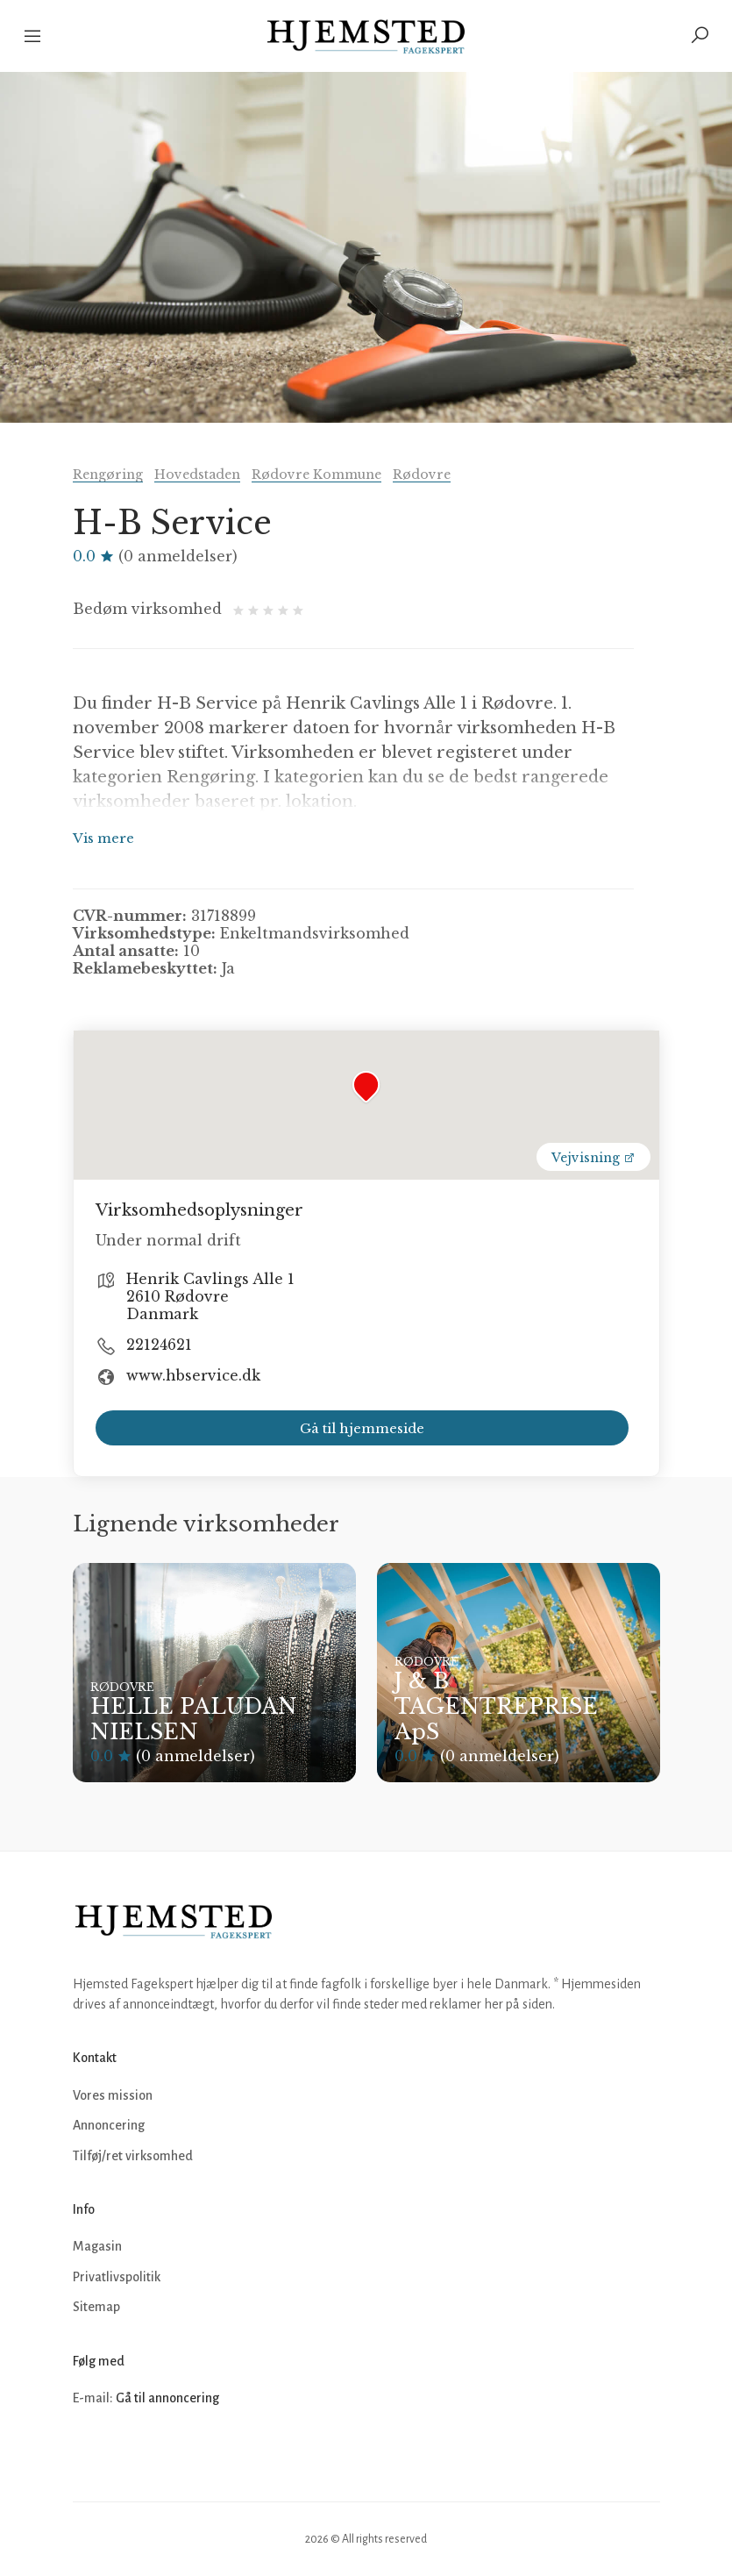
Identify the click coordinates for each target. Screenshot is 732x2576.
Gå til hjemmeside (362, 1428)
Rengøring (108, 474)
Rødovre (422, 474)
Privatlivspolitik (116, 2277)
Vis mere (103, 838)
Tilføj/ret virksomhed (133, 2156)
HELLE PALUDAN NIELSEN (193, 1719)
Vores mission (113, 2095)
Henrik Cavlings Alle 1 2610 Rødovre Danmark (210, 1296)
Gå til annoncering (167, 2398)
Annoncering (109, 2125)
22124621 (159, 1344)
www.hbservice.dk (193, 1375)
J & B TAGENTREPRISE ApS (496, 1706)
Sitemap (96, 2307)
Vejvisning (593, 1158)
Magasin (97, 2246)
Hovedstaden (197, 474)
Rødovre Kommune (316, 474)
